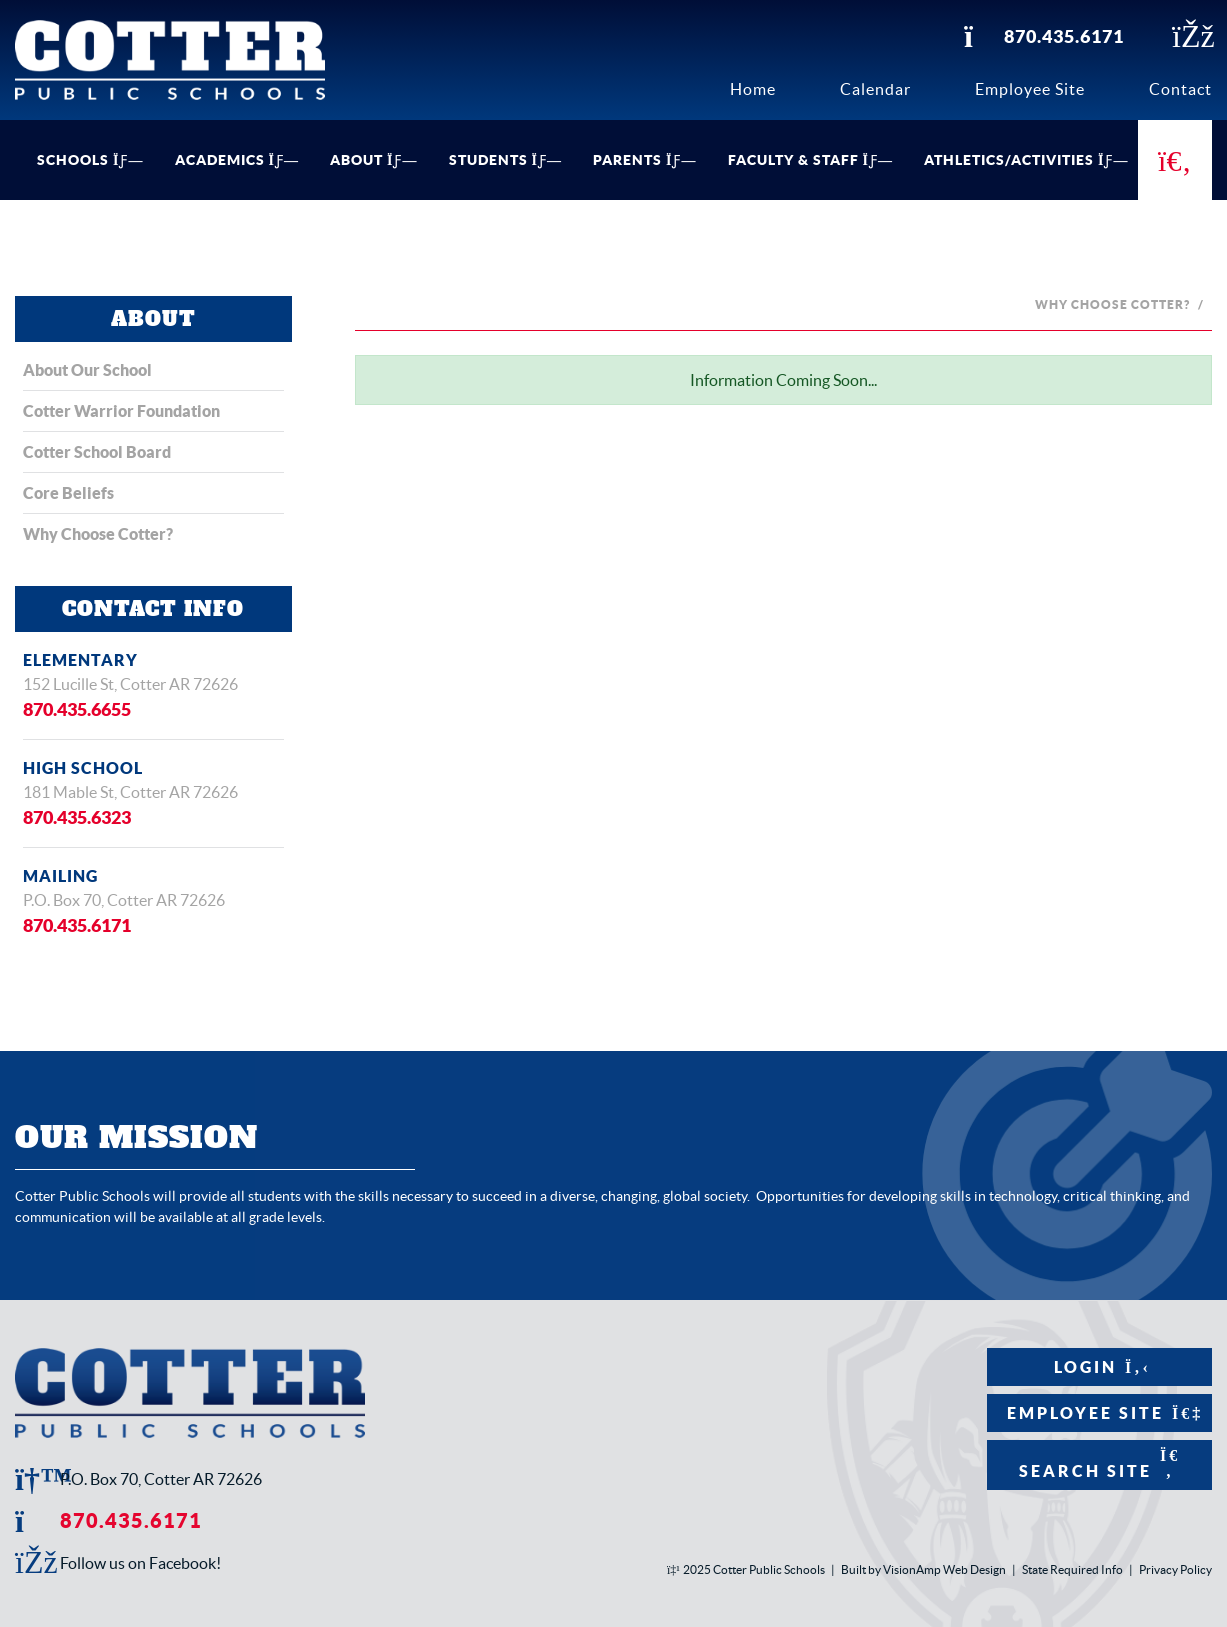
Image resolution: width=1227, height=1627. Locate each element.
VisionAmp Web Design (944, 1569)
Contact (1180, 89)
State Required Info (1072, 1569)
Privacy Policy (1175, 1569)
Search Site (1099, 1463)
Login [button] (1099, 1367)
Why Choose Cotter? (1112, 304)
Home (753, 89)
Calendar (875, 89)
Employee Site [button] (1099, 1413)
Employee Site (1030, 89)
